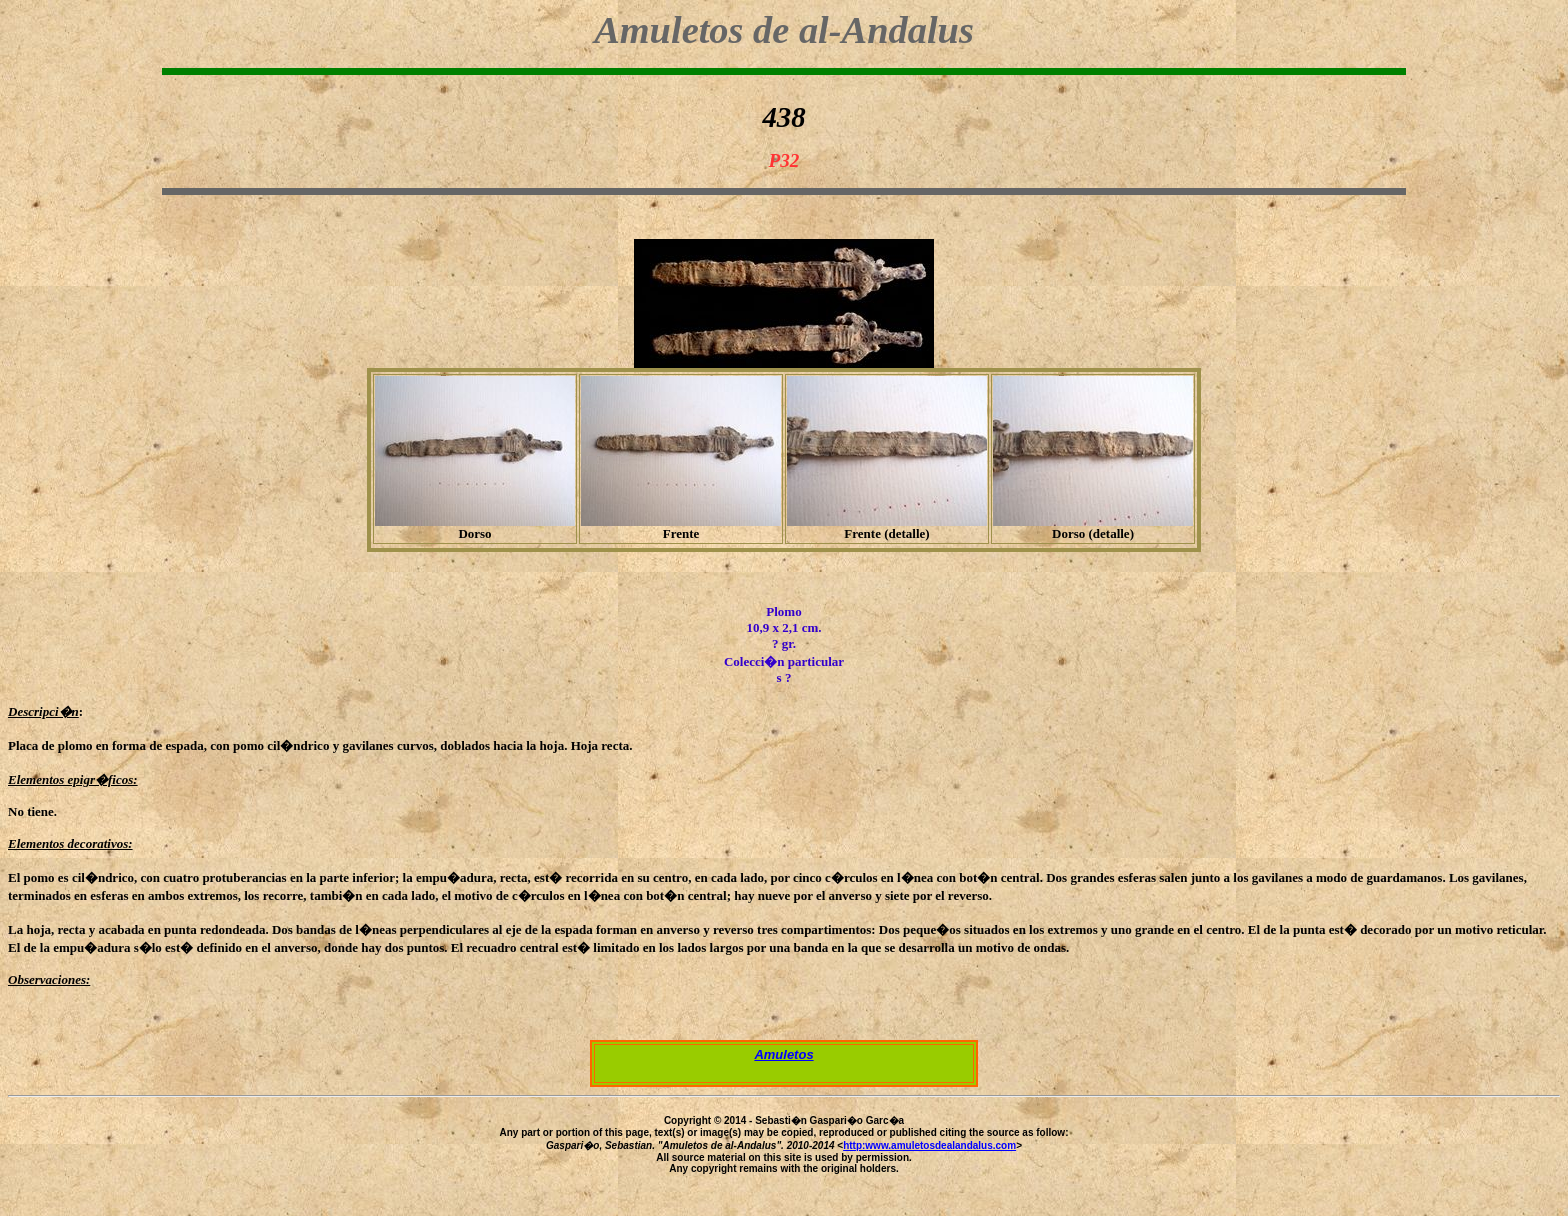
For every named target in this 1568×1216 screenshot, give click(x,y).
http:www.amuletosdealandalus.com (929, 1145)
